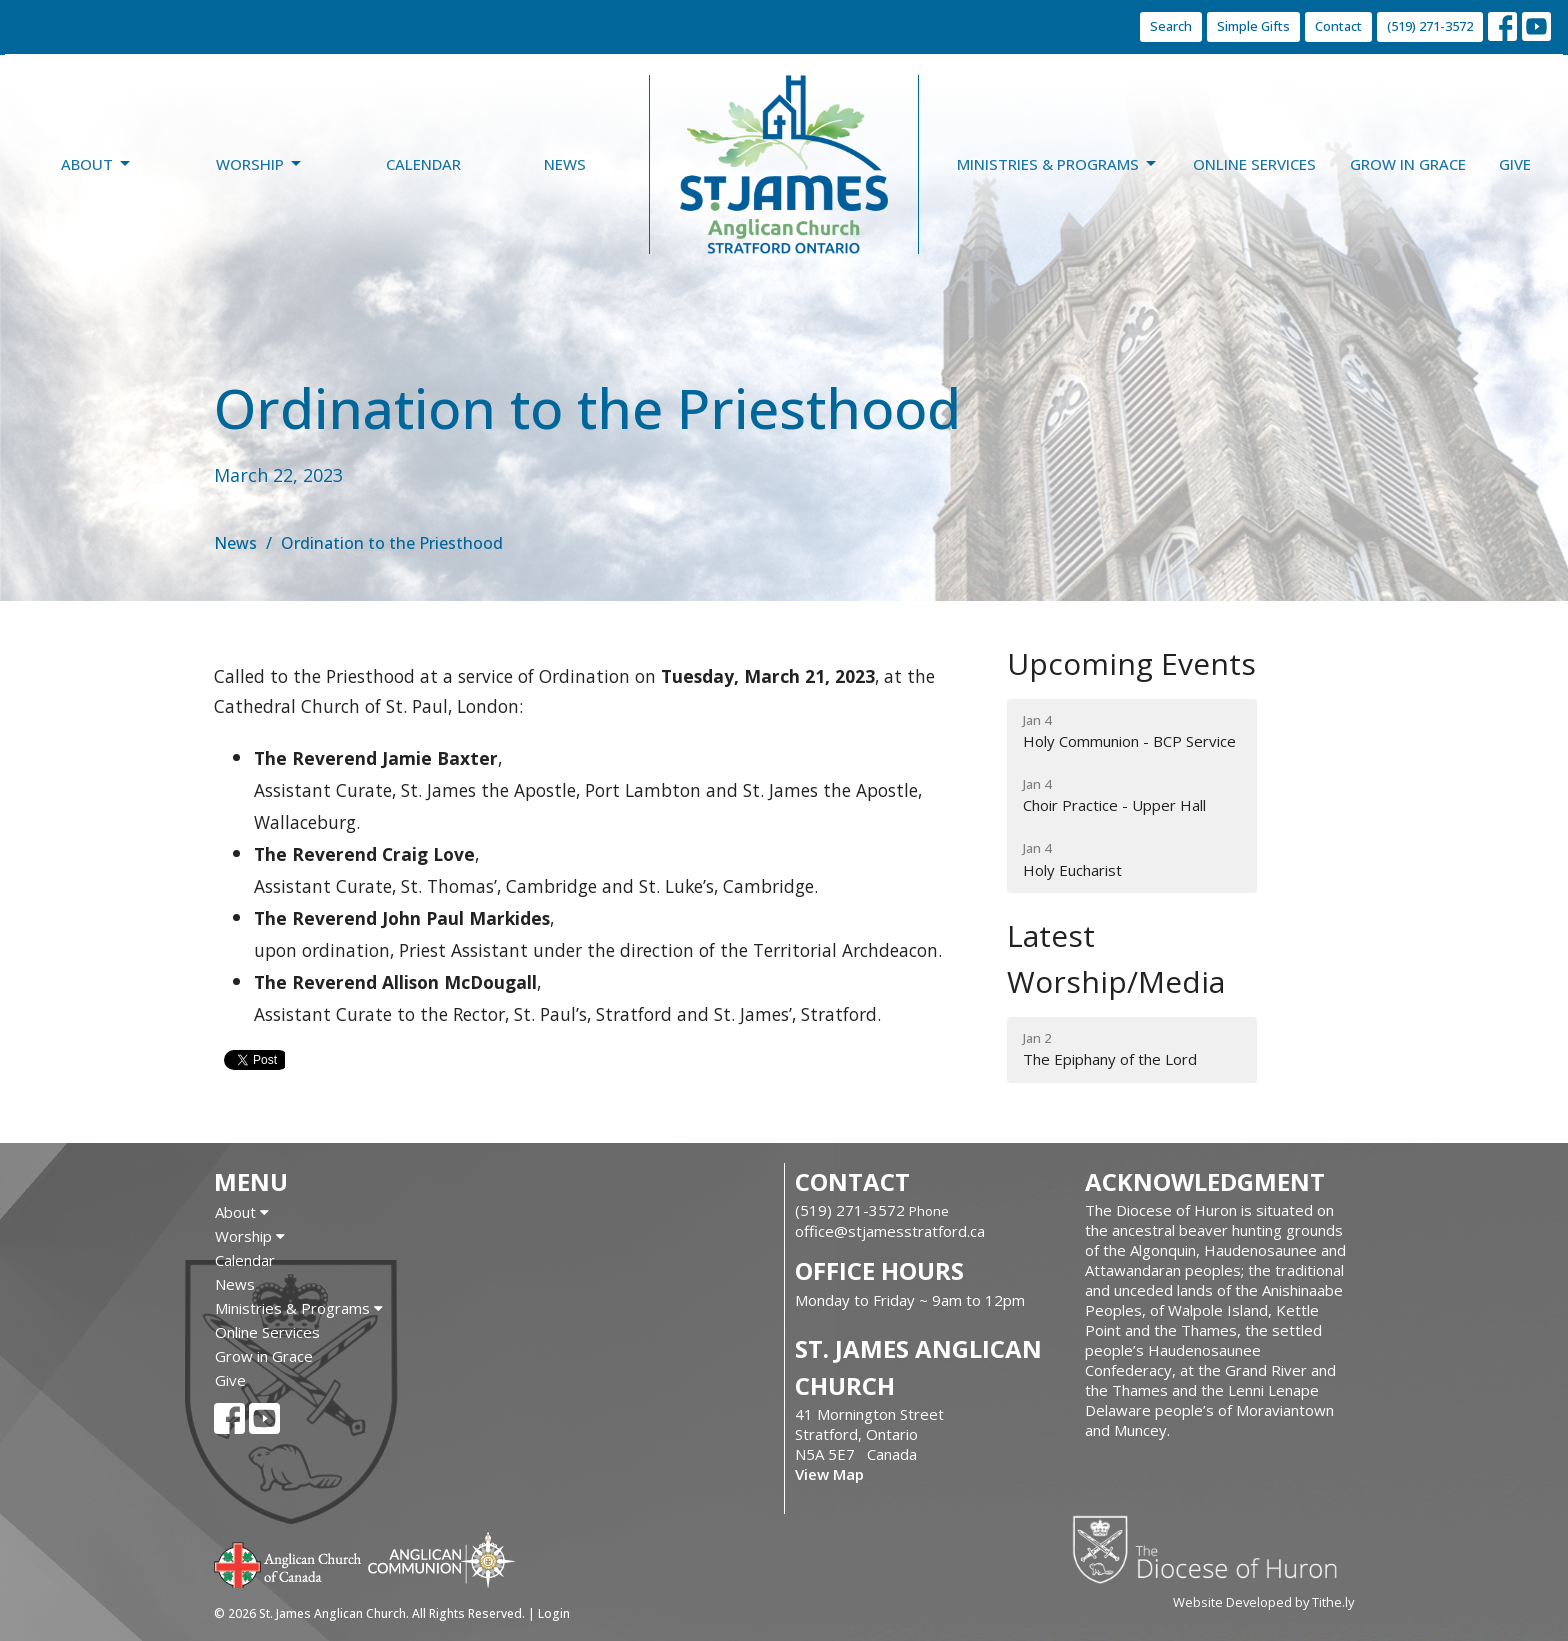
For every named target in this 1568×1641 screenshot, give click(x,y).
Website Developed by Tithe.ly (1263, 1602)
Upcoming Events (1131, 663)
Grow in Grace (1408, 164)
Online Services (1254, 164)
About (97, 164)
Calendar (423, 164)
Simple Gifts (1253, 26)
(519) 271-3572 (1430, 26)
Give (1515, 164)
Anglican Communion (441, 1559)
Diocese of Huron (1212, 1549)
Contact (1338, 26)
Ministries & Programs (1058, 164)
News (565, 164)
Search (1171, 26)
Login (554, 1613)
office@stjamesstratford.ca (890, 1231)
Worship (260, 164)
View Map (829, 1474)
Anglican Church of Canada (288, 1563)
